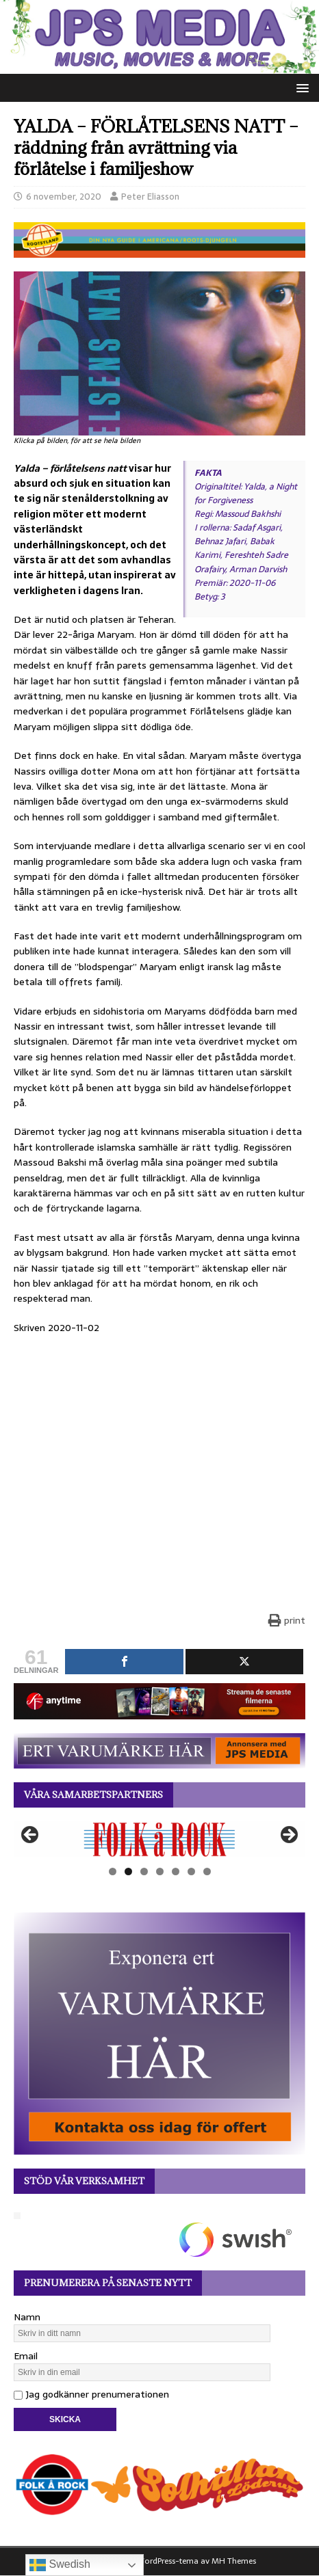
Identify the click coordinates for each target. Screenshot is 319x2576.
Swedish (59, 2565)
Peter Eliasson (150, 196)
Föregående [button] (31, 1835)
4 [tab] (160, 1871)
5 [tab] (175, 1871)
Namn (27, 2316)
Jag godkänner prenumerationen (91, 2394)
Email (26, 2355)
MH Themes (234, 2561)
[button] (300, 87)
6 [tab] (191, 1871)
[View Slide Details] (159, 1839)
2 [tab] (128, 1871)
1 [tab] (112, 1871)
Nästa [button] (288, 1835)
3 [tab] (144, 1871)
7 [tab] (207, 1871)
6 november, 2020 (63, 196)
